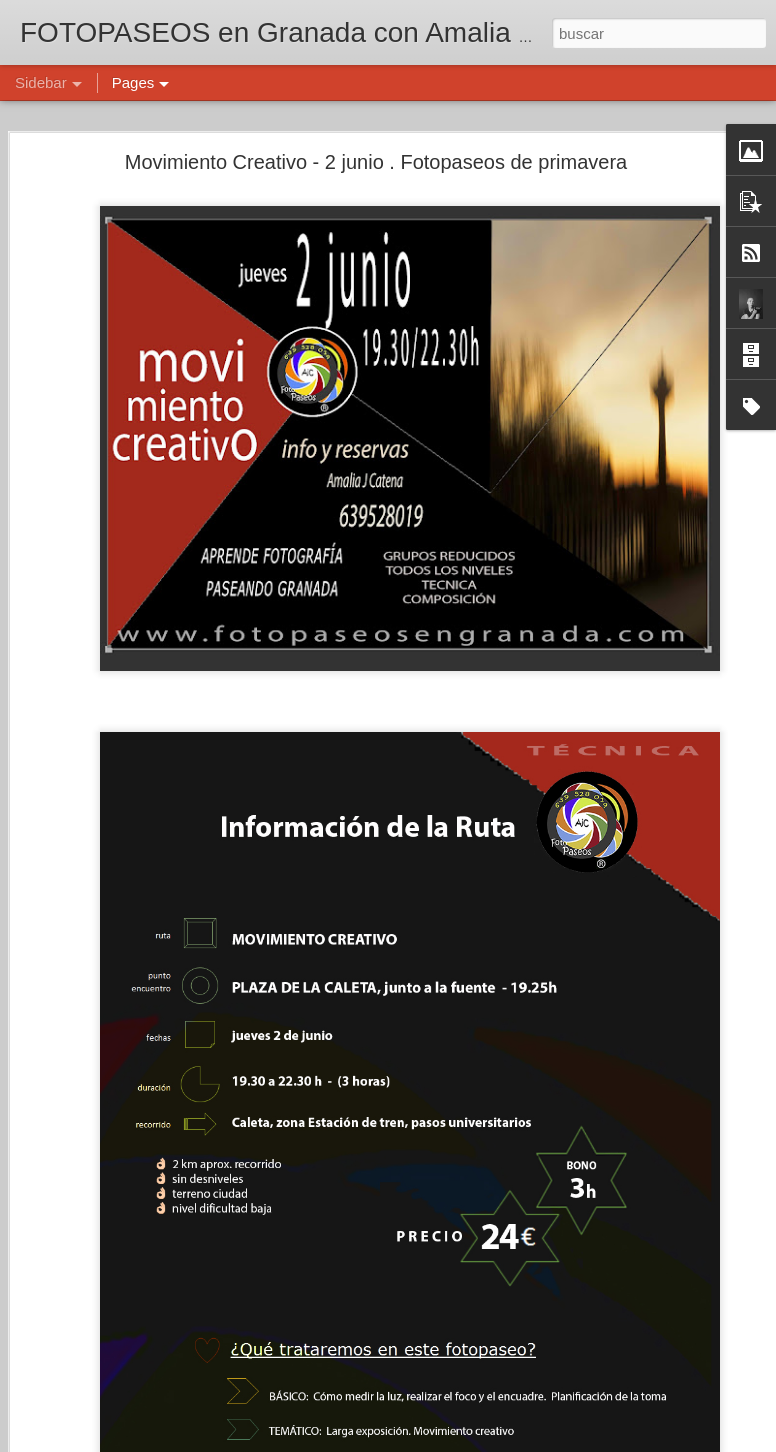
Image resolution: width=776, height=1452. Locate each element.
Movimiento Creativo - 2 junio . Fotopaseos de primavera (376, 162)
